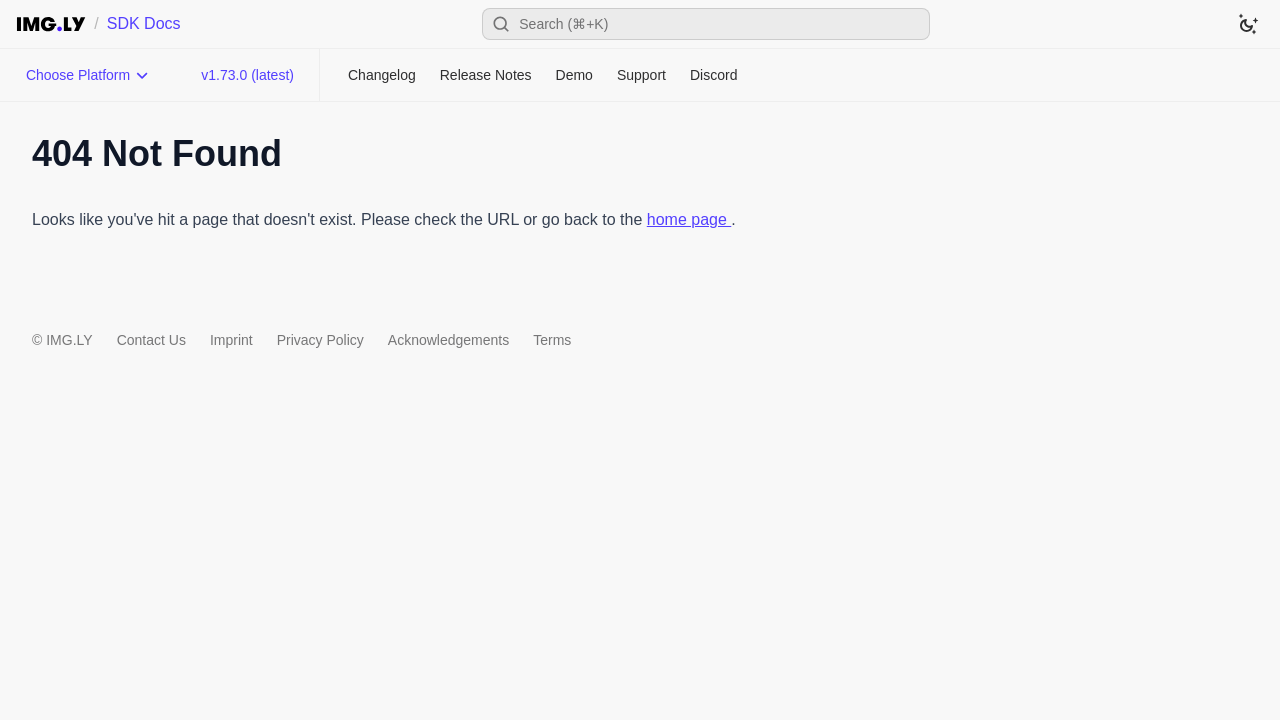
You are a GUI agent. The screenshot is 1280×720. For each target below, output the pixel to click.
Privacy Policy (320, 340)
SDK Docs (144, 23)
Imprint (231, 340)
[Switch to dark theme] (1248, 24)
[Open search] (706, 24)
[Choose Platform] (88, 75)
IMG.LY (69, 340)
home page (689, 219)
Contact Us (151, 340)
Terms (552, 340)
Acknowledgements (448, 340)
